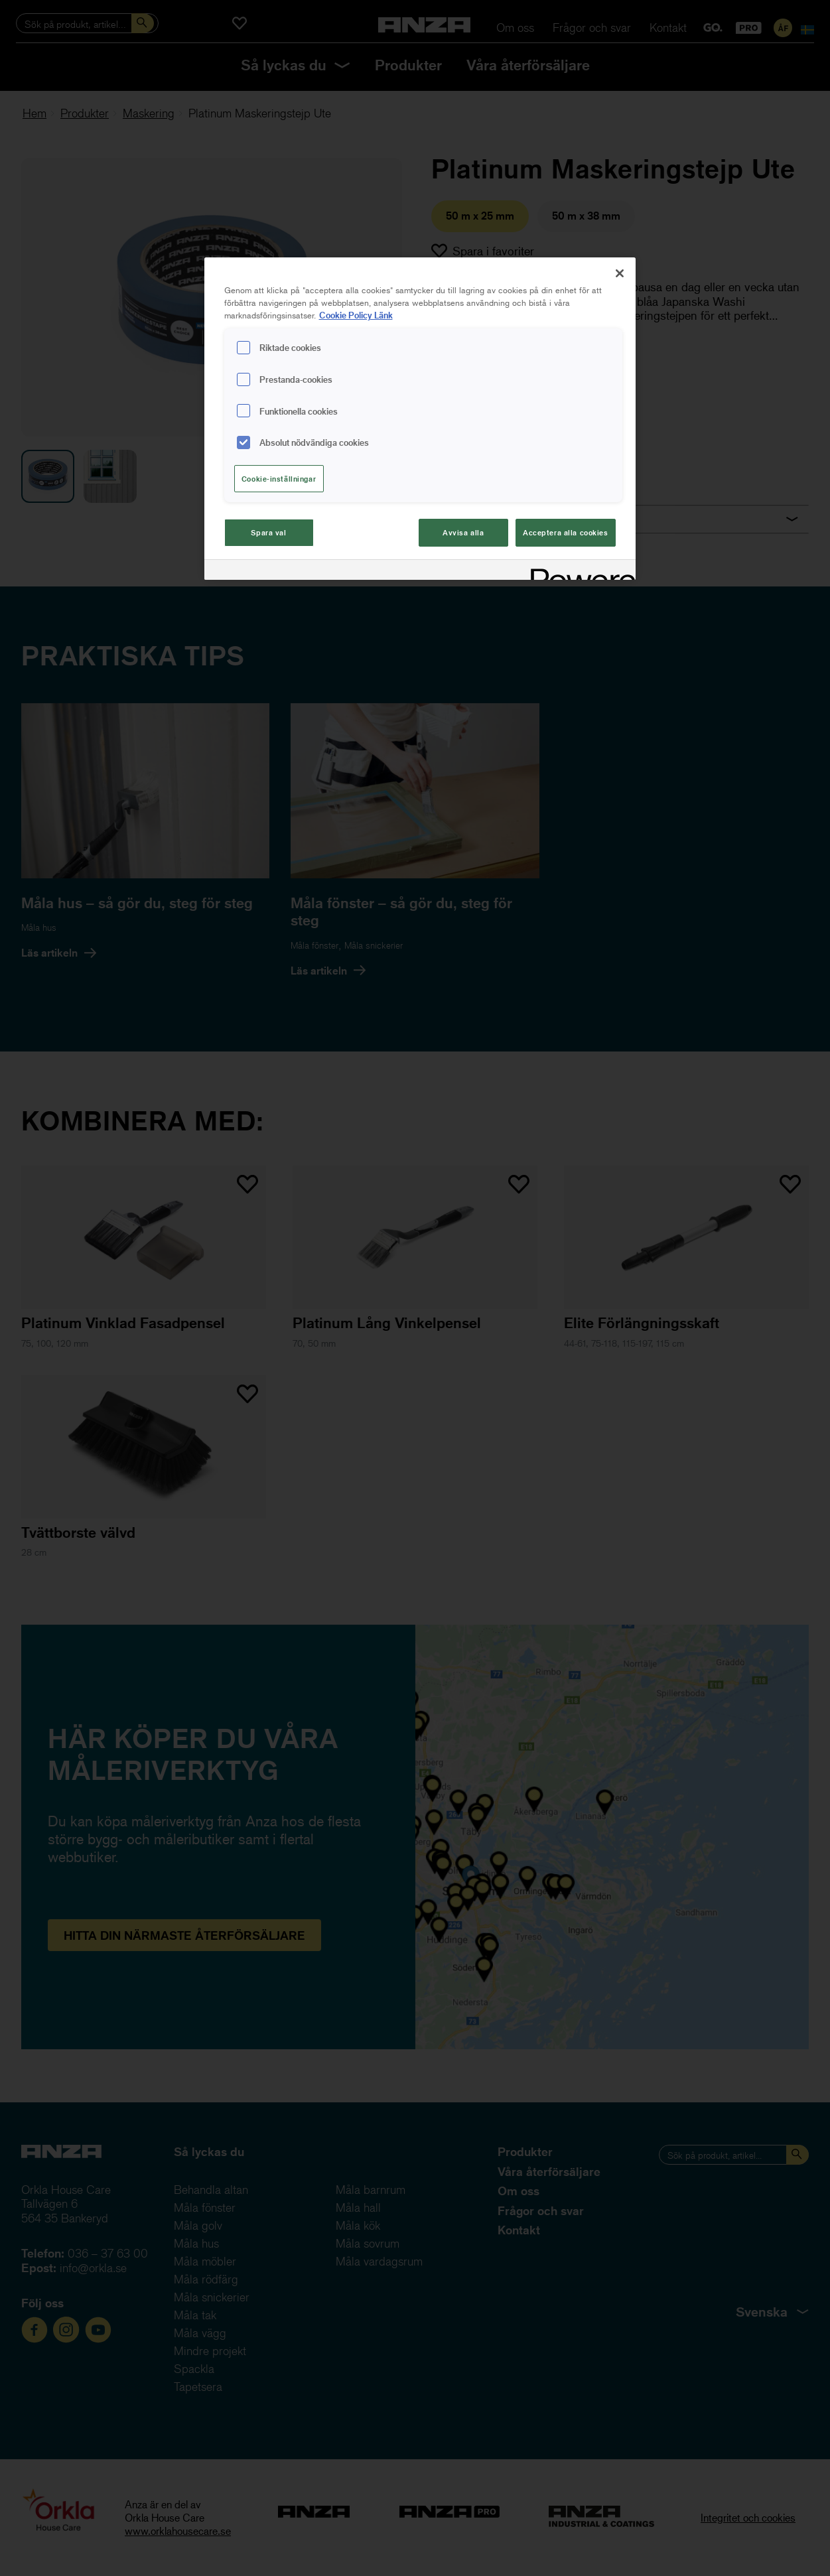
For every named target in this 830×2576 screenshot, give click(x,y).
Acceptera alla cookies (565, 532)
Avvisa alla (463, 532)
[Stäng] (619, 273)
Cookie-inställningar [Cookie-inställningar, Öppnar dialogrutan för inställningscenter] (279, 478)
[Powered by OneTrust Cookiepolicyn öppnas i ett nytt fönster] (578, 571)
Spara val (268, 532)
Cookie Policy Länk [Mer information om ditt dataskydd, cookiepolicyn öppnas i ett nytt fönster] (356, 314)
